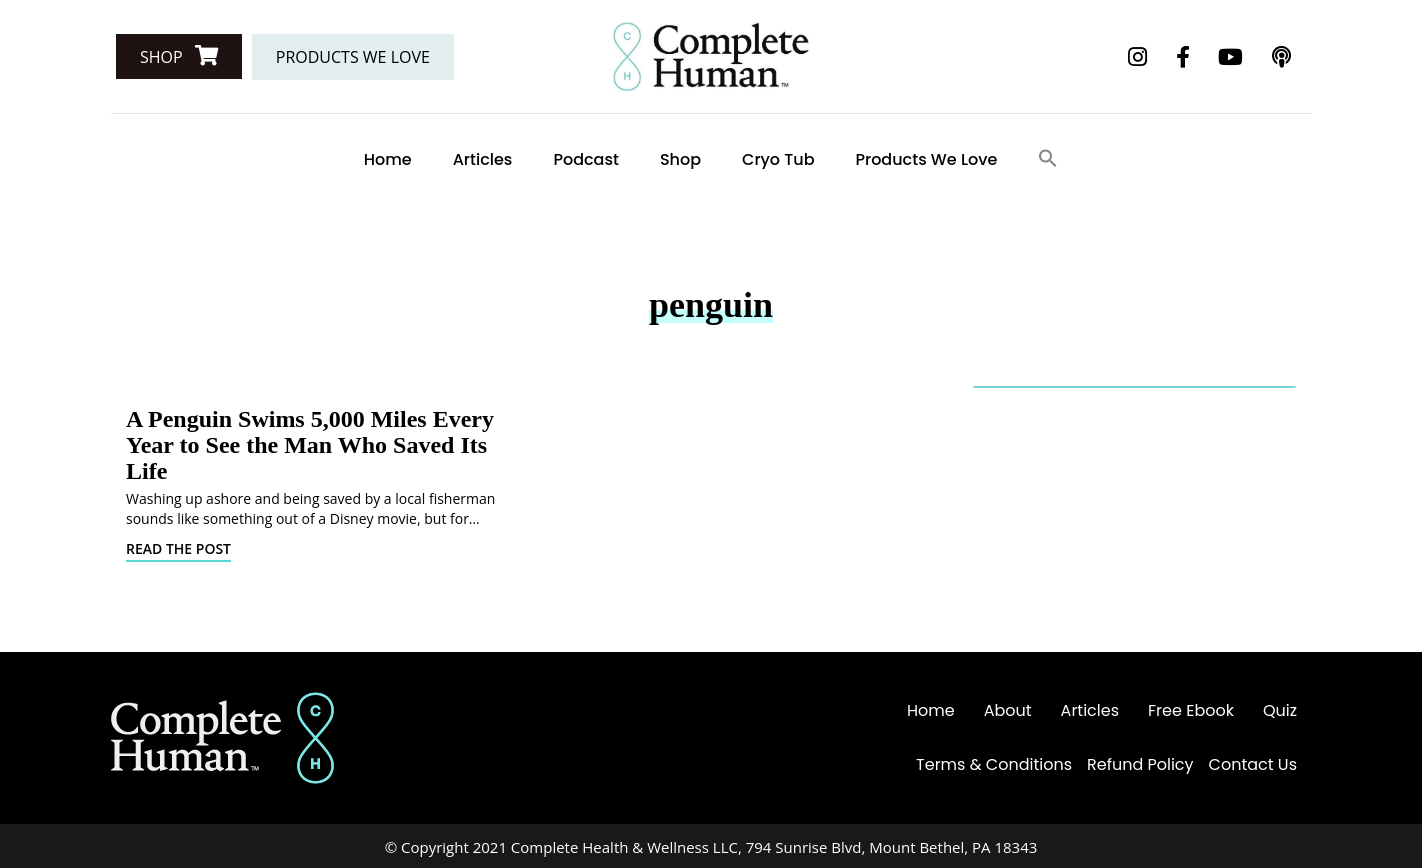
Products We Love (927, 159)
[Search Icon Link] (1048, 159)
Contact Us (1253, 764)
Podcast (586, 159)
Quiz (1280, 710)
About (1008, 710)
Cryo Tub (778, 159)
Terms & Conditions (994, 764)
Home (388, 159)
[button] (179, 56)
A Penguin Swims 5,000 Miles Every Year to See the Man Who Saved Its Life (310, 445)
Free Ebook (1191, 710)
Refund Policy (1140, 764)
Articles (483, 159)
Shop (680, 159)
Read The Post (178, 548)
